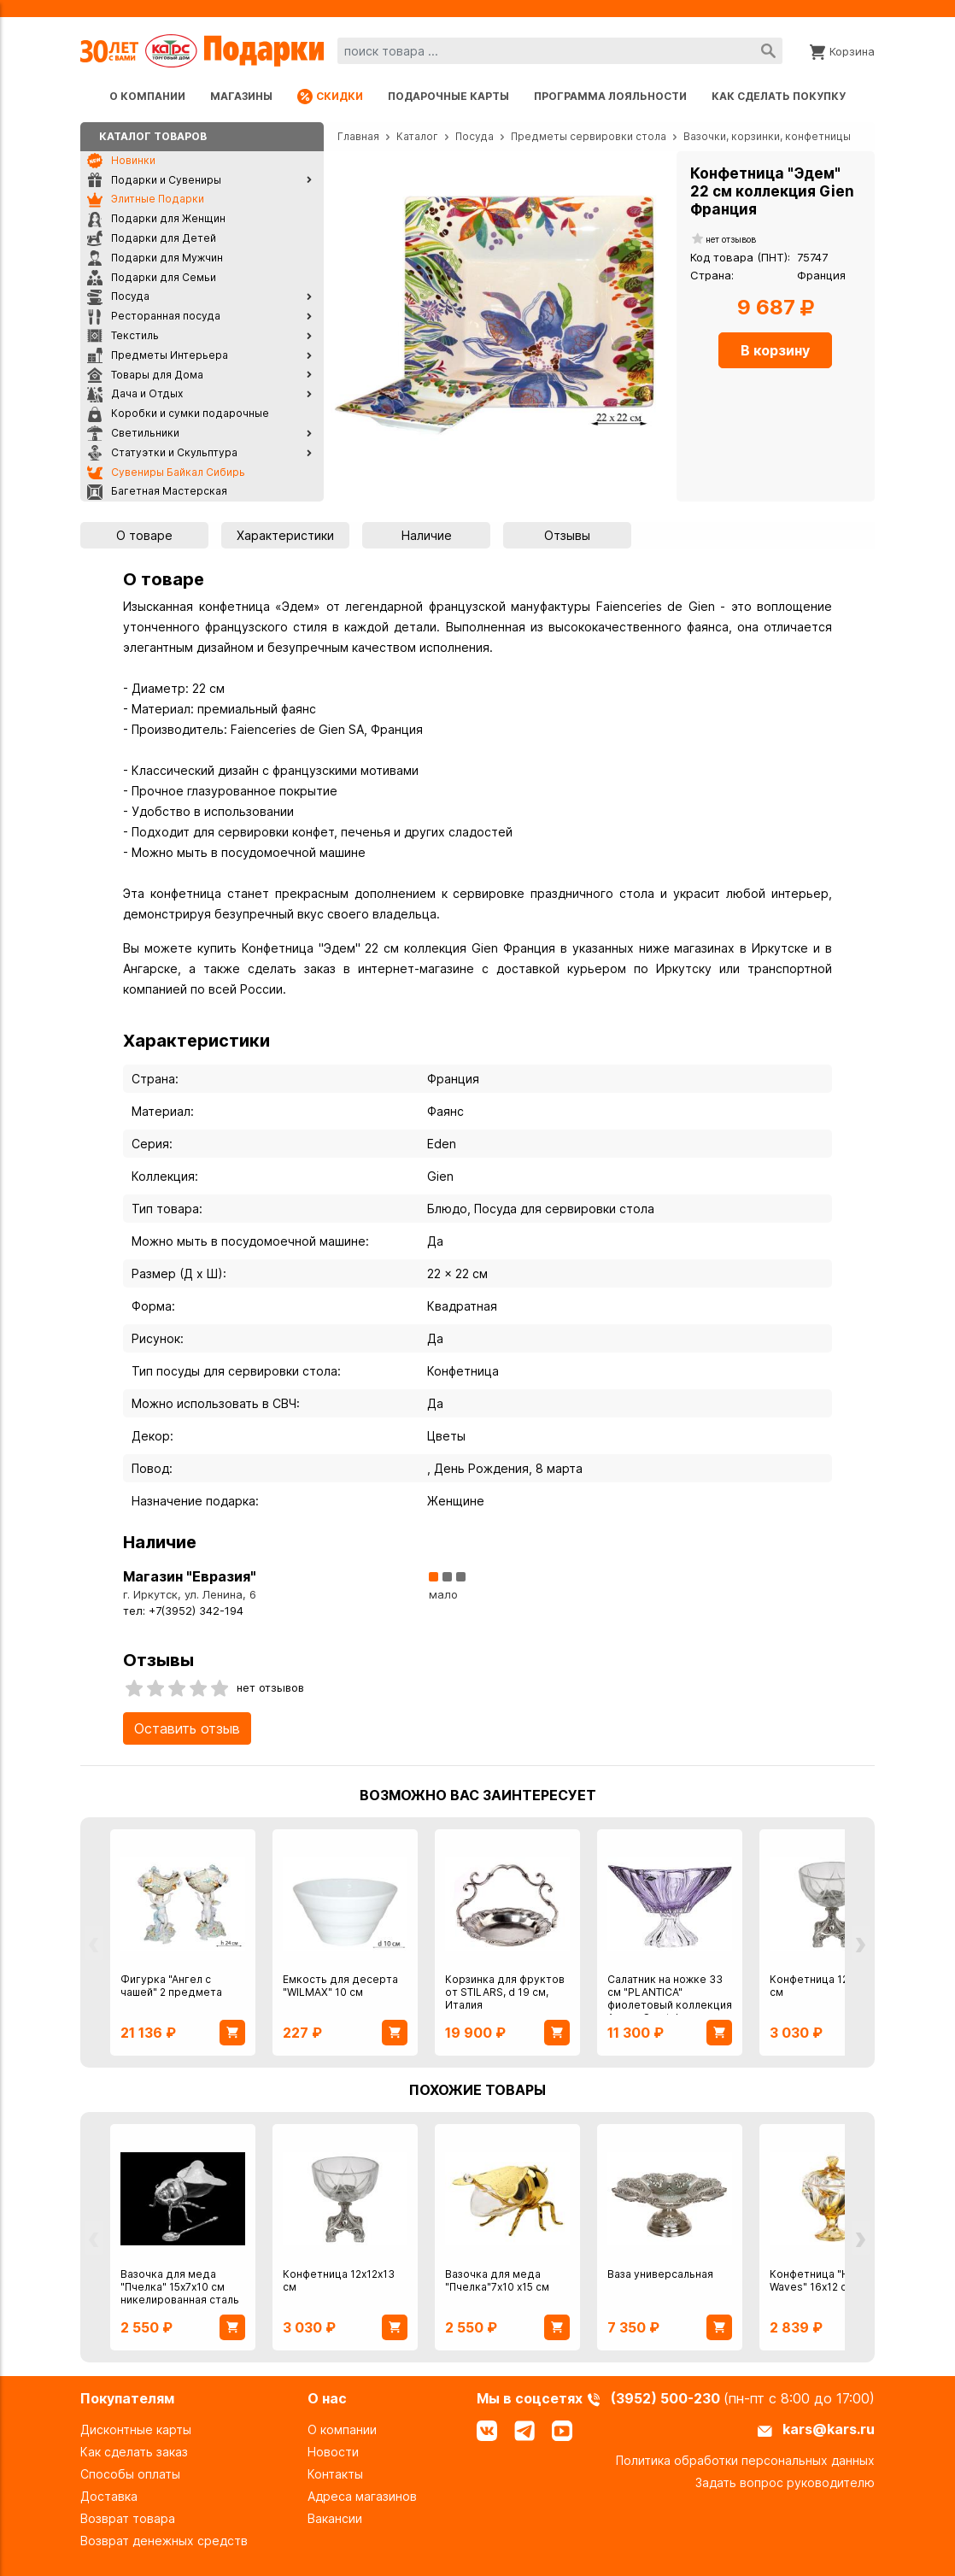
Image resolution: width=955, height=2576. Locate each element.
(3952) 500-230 (667, 2398)
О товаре (144, 535)
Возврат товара (127, 2518)
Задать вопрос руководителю (785, 2482)
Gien (440, 1176)
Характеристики (285, 535)
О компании (147, 96)
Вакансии (335, 2518)
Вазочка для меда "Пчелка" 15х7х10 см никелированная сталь (179, 2287)
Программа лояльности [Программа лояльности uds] (610, 96)
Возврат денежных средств (164, 2540)
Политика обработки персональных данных (745, 2460)
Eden (441, 1143)
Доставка (109, 2496)
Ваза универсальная (660, 2274)
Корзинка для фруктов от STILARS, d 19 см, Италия (505, 1992)
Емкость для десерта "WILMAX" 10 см (340, 1985)
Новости (333, 2451)
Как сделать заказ (134, 2451)
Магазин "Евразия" (189, 1576)
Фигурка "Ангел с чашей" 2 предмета (171, 1985)
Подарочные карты (448, 96)
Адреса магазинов (362, 2496)
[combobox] (559, 51)
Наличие (426, 535)
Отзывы (567, 535)
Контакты (335, 2474)
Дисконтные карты (135, 2429)
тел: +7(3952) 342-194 (183, 1611)
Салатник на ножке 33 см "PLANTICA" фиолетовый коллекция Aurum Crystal (669, 1998)
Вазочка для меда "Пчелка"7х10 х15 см (497, 2280)
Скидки (330, 96)
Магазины (241, 96)
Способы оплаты (130, 2474)
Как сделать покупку (779, 96)
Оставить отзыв (187, 1728)
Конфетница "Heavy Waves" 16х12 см (822, 2280)
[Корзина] (842, 50)
